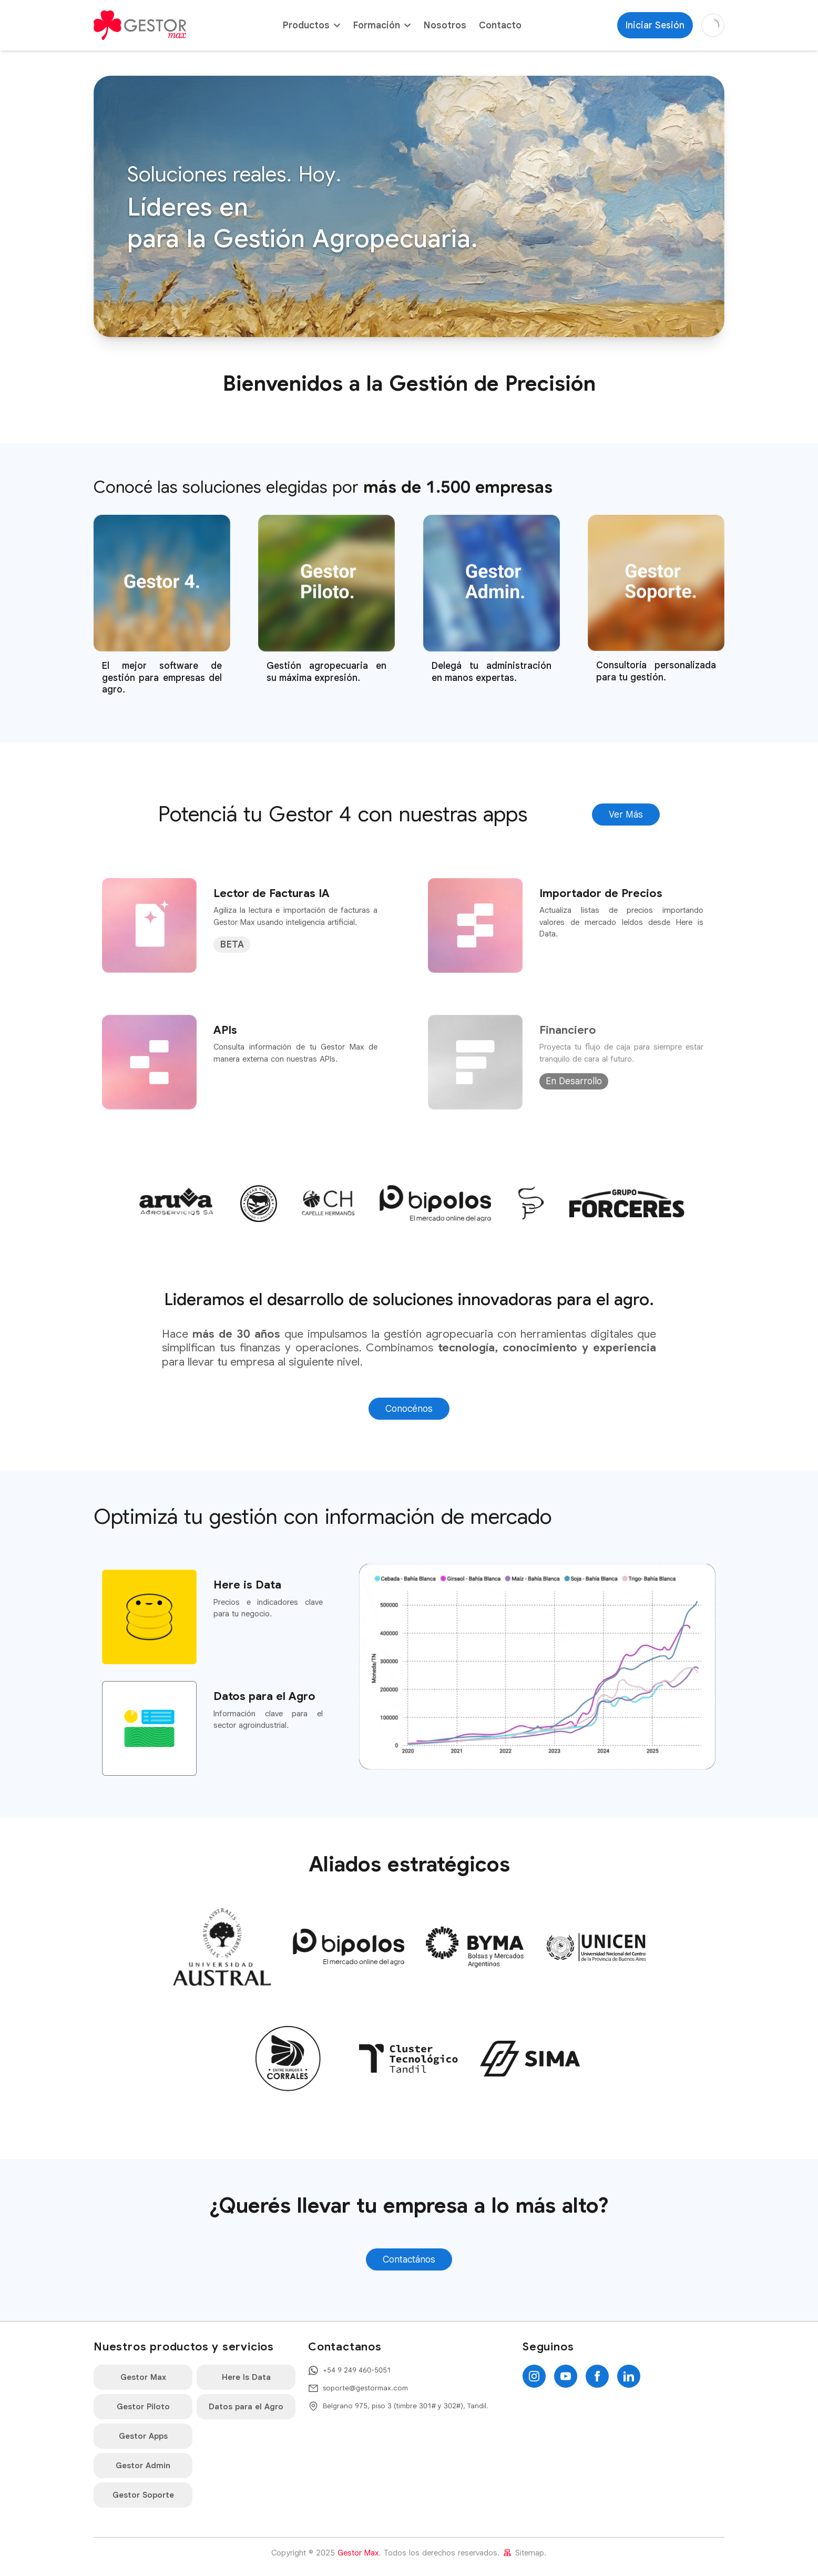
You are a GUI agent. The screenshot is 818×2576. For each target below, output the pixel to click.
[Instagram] (534, 2376)
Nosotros (444, 25)
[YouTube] (565, 2376)
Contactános (409, 2259)
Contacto (500, 25)
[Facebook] (597, 2376)
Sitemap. (524, 2553)
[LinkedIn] (628, 2376)
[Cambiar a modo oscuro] (712, 25)
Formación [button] (382, 25)
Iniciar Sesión (655, 25)
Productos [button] (311, 25)
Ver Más (626, 814)
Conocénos (409, 1408)
